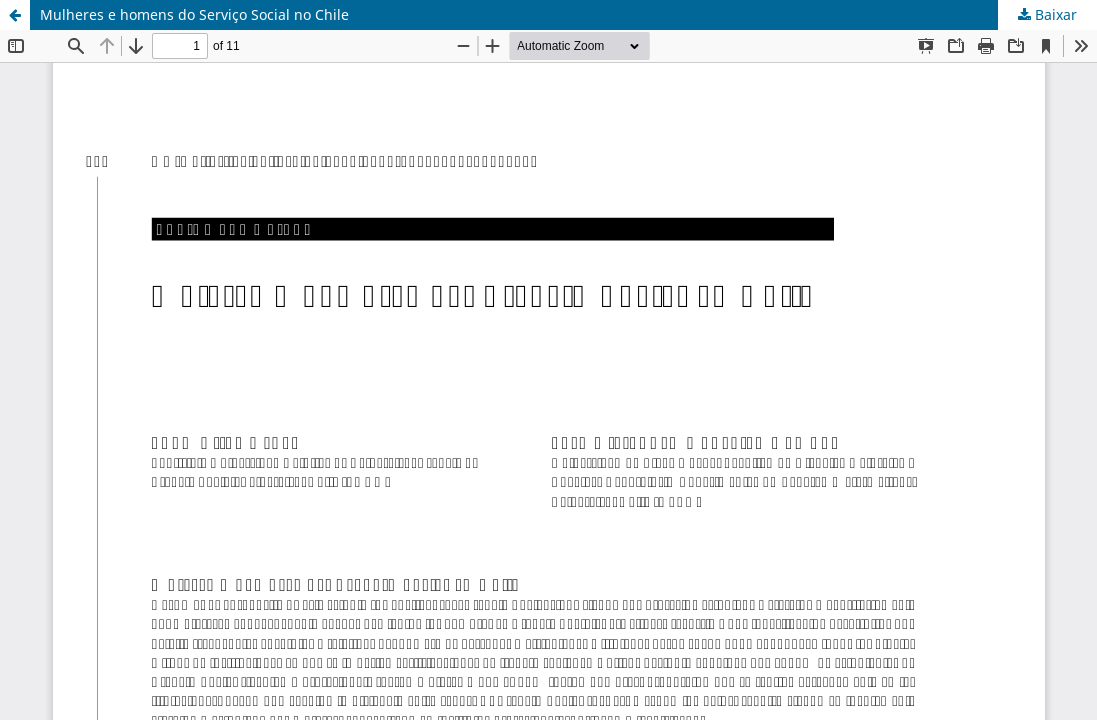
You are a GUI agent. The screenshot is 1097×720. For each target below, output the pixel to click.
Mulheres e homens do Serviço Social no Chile (194, 14)
